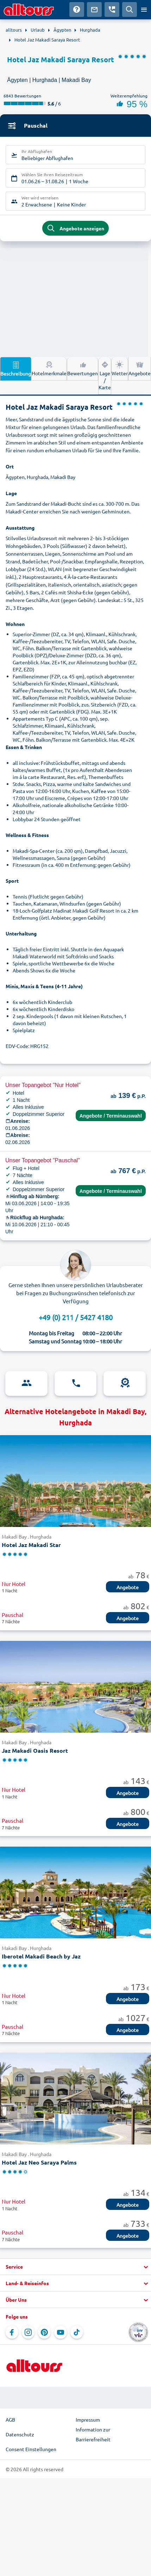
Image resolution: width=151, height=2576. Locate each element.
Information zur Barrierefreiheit (93, 2434)
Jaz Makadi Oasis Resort (35, 1750)
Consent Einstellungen (31, 2449)
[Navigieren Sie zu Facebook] (12, 2332)
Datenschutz (20, 2434)
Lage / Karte (105, 375)
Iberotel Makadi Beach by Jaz (41, 1956)
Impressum (88, 2419)
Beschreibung (15, 368)
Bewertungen (82, 368)
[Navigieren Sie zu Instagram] (28, 2332)
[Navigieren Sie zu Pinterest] (44, 2332)
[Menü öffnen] (144, 9)
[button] (75, 2267)
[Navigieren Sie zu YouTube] (60, 2332)
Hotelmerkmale (49, 368)
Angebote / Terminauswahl (111, 1116)
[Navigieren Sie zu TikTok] (76, 2332)
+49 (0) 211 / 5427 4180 (76, 1317)
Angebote (139, 368)
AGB (10, 2419)
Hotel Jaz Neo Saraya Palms (39, 2162)
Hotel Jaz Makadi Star (31, 1544)
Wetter (120, 368)
